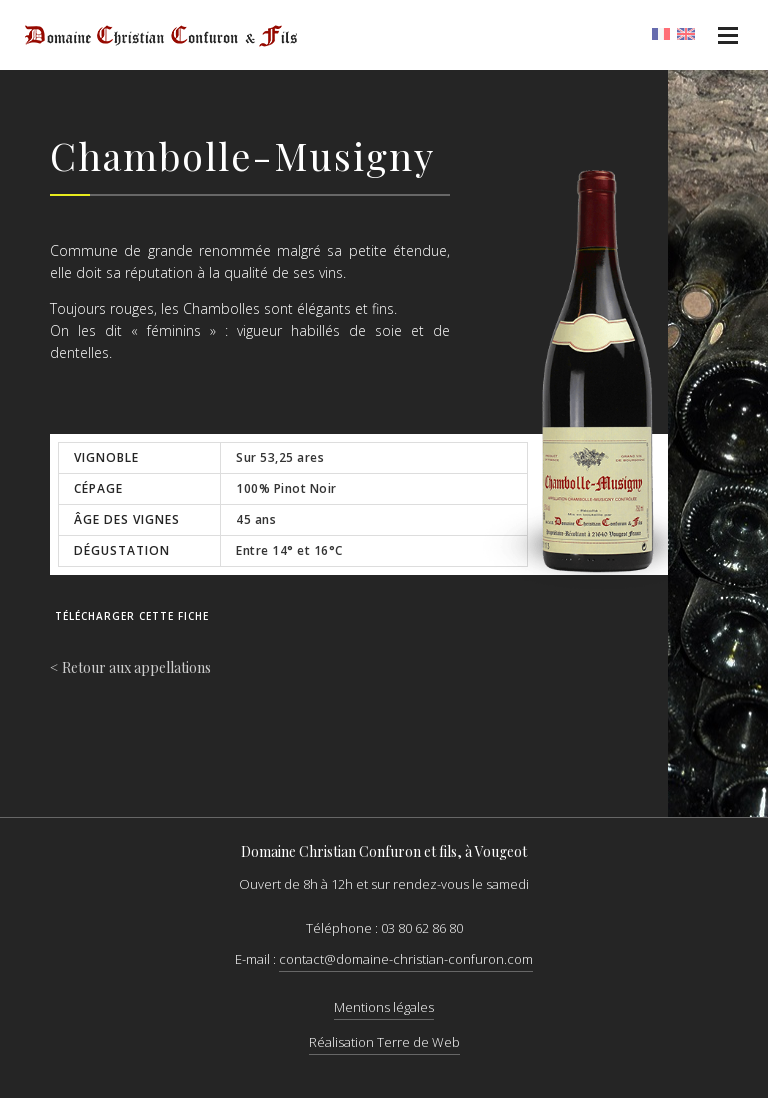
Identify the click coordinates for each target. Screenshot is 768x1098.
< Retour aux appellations (130, 667)
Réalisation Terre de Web (384, 1042)
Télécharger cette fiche (132, 616)
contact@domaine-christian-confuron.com (406, 959)
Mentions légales (384, 1007)
